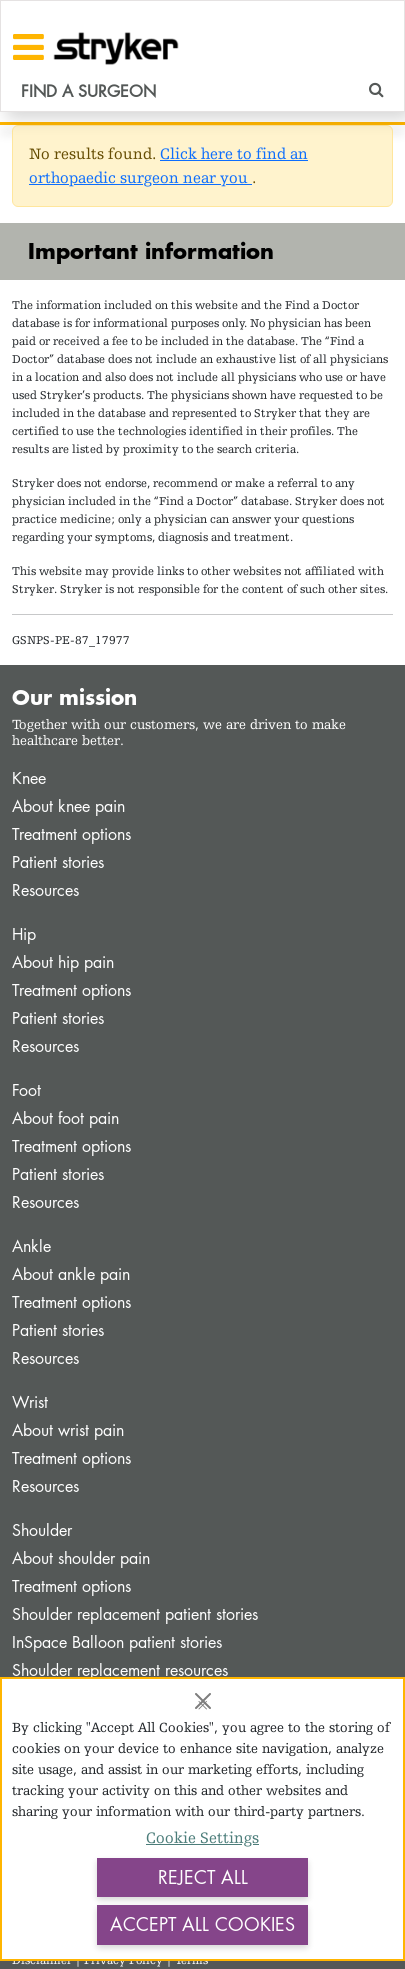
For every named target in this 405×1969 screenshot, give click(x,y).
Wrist (30, 1402)
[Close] (203, 1701)
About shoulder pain (81, 1558)
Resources (45, 890)
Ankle (31, 1246)
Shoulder (42, 1530)
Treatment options (71, 834)
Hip (24, 934)
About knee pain (68, 806)
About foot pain (65, 1118)
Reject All (203, 1877)
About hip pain (63, 962)
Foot (26, 1090)
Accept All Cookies (202, 1924)
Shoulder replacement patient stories (135, 1614)
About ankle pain (71, 1274)
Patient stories (58, 862)
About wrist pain (68, 1430)
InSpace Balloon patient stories (117, 1642)
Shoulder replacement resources (120, 1670)
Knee (29, 778)
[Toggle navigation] (28, 47)
